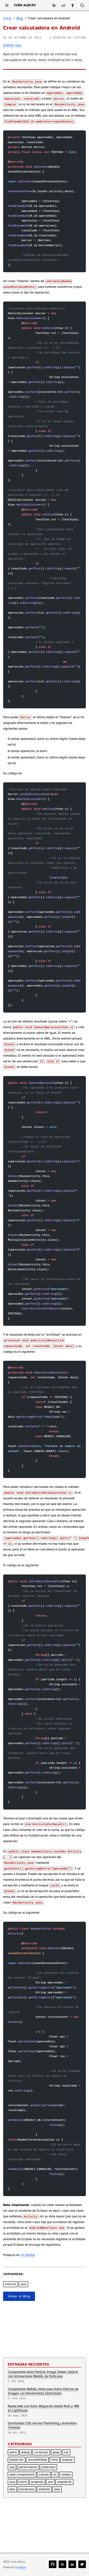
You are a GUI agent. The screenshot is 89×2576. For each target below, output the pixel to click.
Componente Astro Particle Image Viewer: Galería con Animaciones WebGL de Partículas (43, 2374)
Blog (19, 18)
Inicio (7, 18)
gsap (56, 2452)
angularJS (64, 2482)
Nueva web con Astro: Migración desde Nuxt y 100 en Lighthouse (43, 2408)
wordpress (26, 2489)
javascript (16, 2460)
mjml (23, 2482)
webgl (25, 2452)
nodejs (66, 2474)
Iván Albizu (25, 5)
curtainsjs (41, 2452)
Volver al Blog (19, 2296)
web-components (22, 2474)
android (8, 45)
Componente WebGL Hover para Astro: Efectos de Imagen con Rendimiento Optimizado (43, 2391)
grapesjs (37, 2482)
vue (50, 2482)
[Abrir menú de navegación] (7, 5)
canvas (44, 2474)
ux (54, 2474)
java (18, 45)
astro (13, 2452)
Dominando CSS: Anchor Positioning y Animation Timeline (42, 2425)
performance (28, 2467)
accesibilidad (37, 2460)
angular (67, 2460)
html (54, 2460)
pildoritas (48, 2467)
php (12, 2489)
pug (12, 2482)
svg (12, 2467)
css (66, 2452)
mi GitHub (28, 2255)
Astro (22, 2567)
